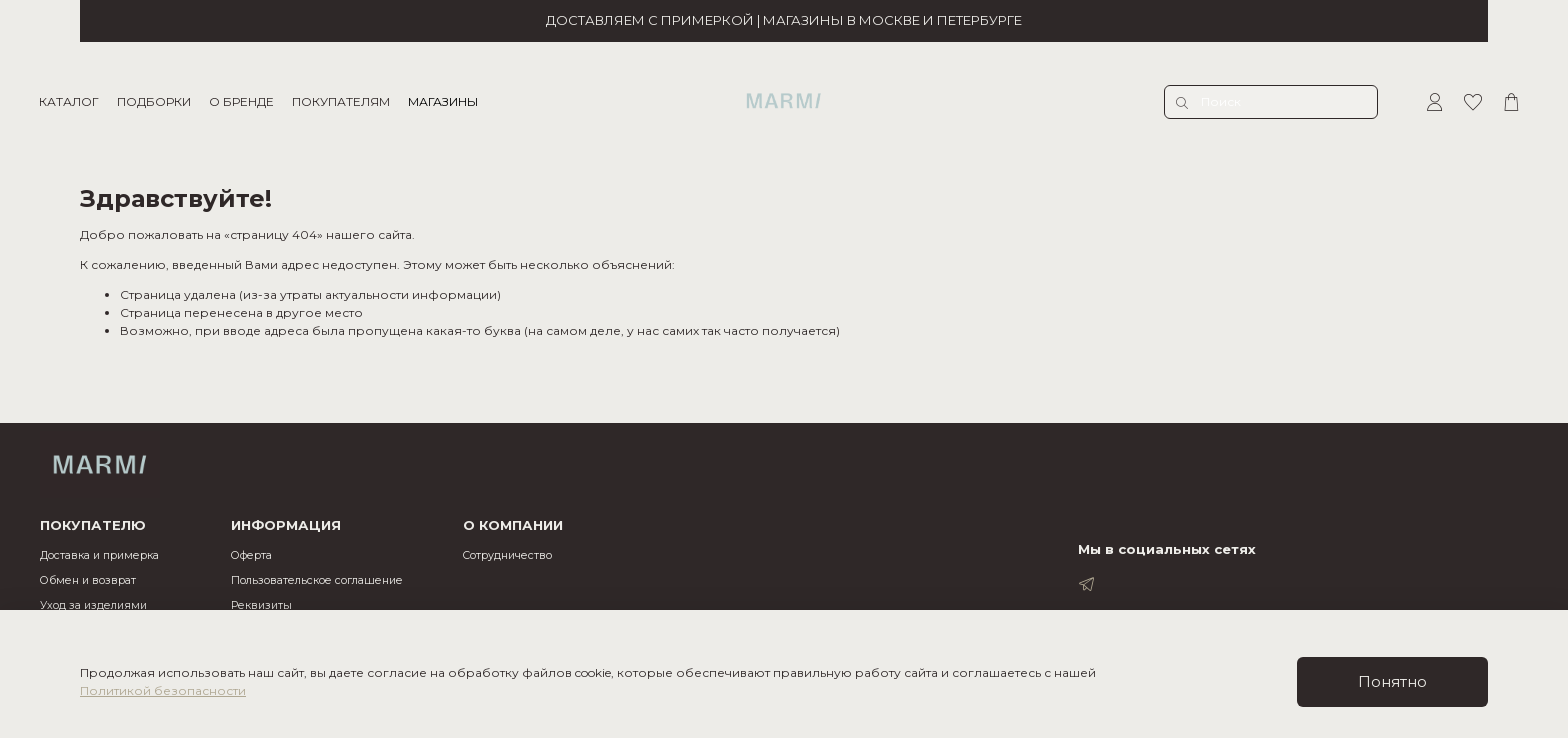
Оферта (251, 555)
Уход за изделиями (93, 605)
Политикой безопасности (163, 690)
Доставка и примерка (99, 555)
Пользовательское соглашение (317, 580)
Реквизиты (261, 605)
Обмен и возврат (88, 580)
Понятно (1392, 681)
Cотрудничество (507, 555)
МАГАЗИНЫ (444, 101)
